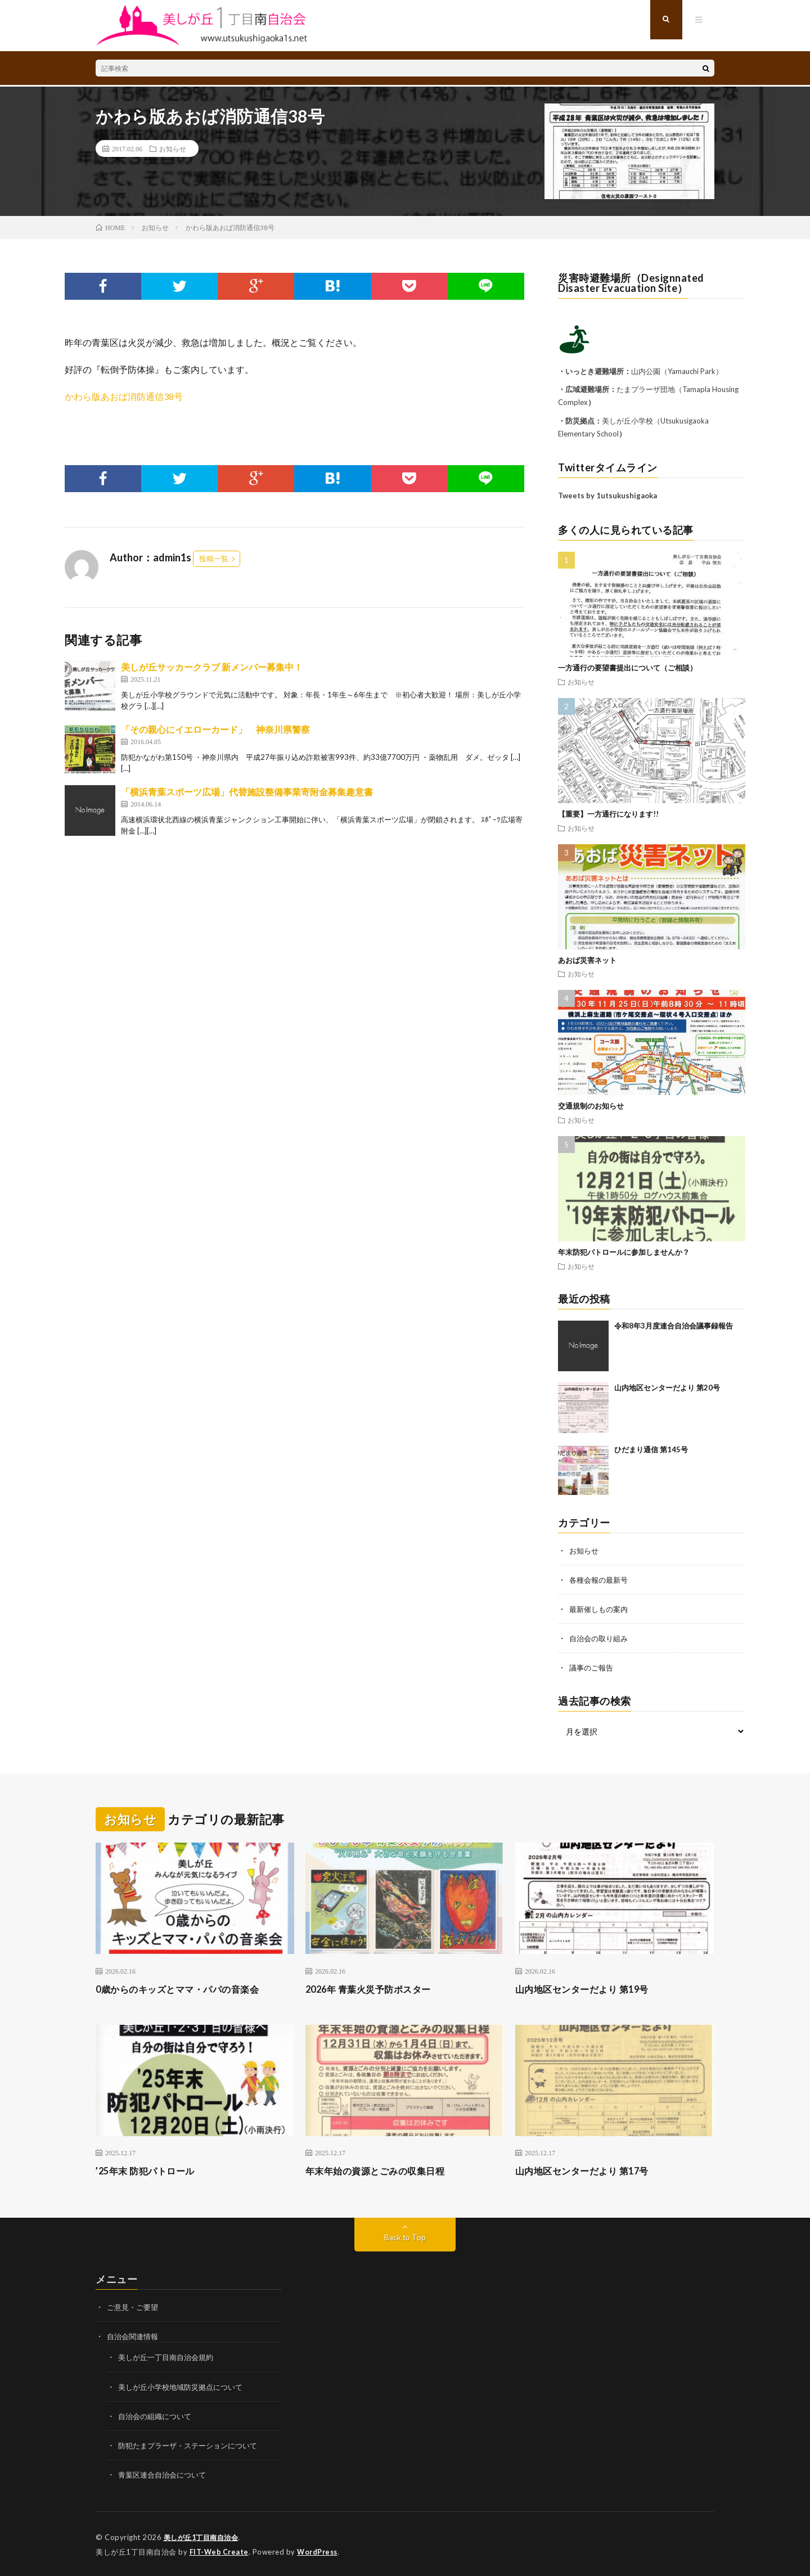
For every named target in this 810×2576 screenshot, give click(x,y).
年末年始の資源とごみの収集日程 (383, 2170)
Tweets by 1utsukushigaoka (607, 495)
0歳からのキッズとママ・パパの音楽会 (187, 1988)
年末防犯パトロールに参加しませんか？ (624, 1252)
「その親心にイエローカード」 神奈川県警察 (215, 729)
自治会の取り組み (600, 1638)
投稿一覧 (213, 558)
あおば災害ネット (587, 960)
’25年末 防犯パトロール (151, 2170)
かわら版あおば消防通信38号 (124, 396)
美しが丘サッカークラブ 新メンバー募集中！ (212, 666)
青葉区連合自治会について (165, 2474)
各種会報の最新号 (600, 1579)
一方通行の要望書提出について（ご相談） (627, 667)
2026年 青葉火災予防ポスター (375, 1988)
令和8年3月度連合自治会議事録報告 (673, 1325)
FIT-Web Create (220, 2550)
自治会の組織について (157, 2415)
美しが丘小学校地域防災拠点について (185, 2386)
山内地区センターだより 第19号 (589, 1988)
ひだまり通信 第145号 (651, 1449)
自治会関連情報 (134, 2336)
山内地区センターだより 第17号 (589, 2170)
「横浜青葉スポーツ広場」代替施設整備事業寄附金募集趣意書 (247, 791)
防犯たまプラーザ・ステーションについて (193, 2444)
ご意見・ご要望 (134, 2307)
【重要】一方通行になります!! (608, 813)
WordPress (320, 2550)
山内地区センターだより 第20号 (667, 1387)
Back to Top (405, 2237)
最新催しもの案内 (600, 1609)
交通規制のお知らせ (591, 1105)
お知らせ (172, 148)
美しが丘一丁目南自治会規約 (169, 2357)
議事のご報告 (592, 1667)
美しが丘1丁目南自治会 (204, 2536)
